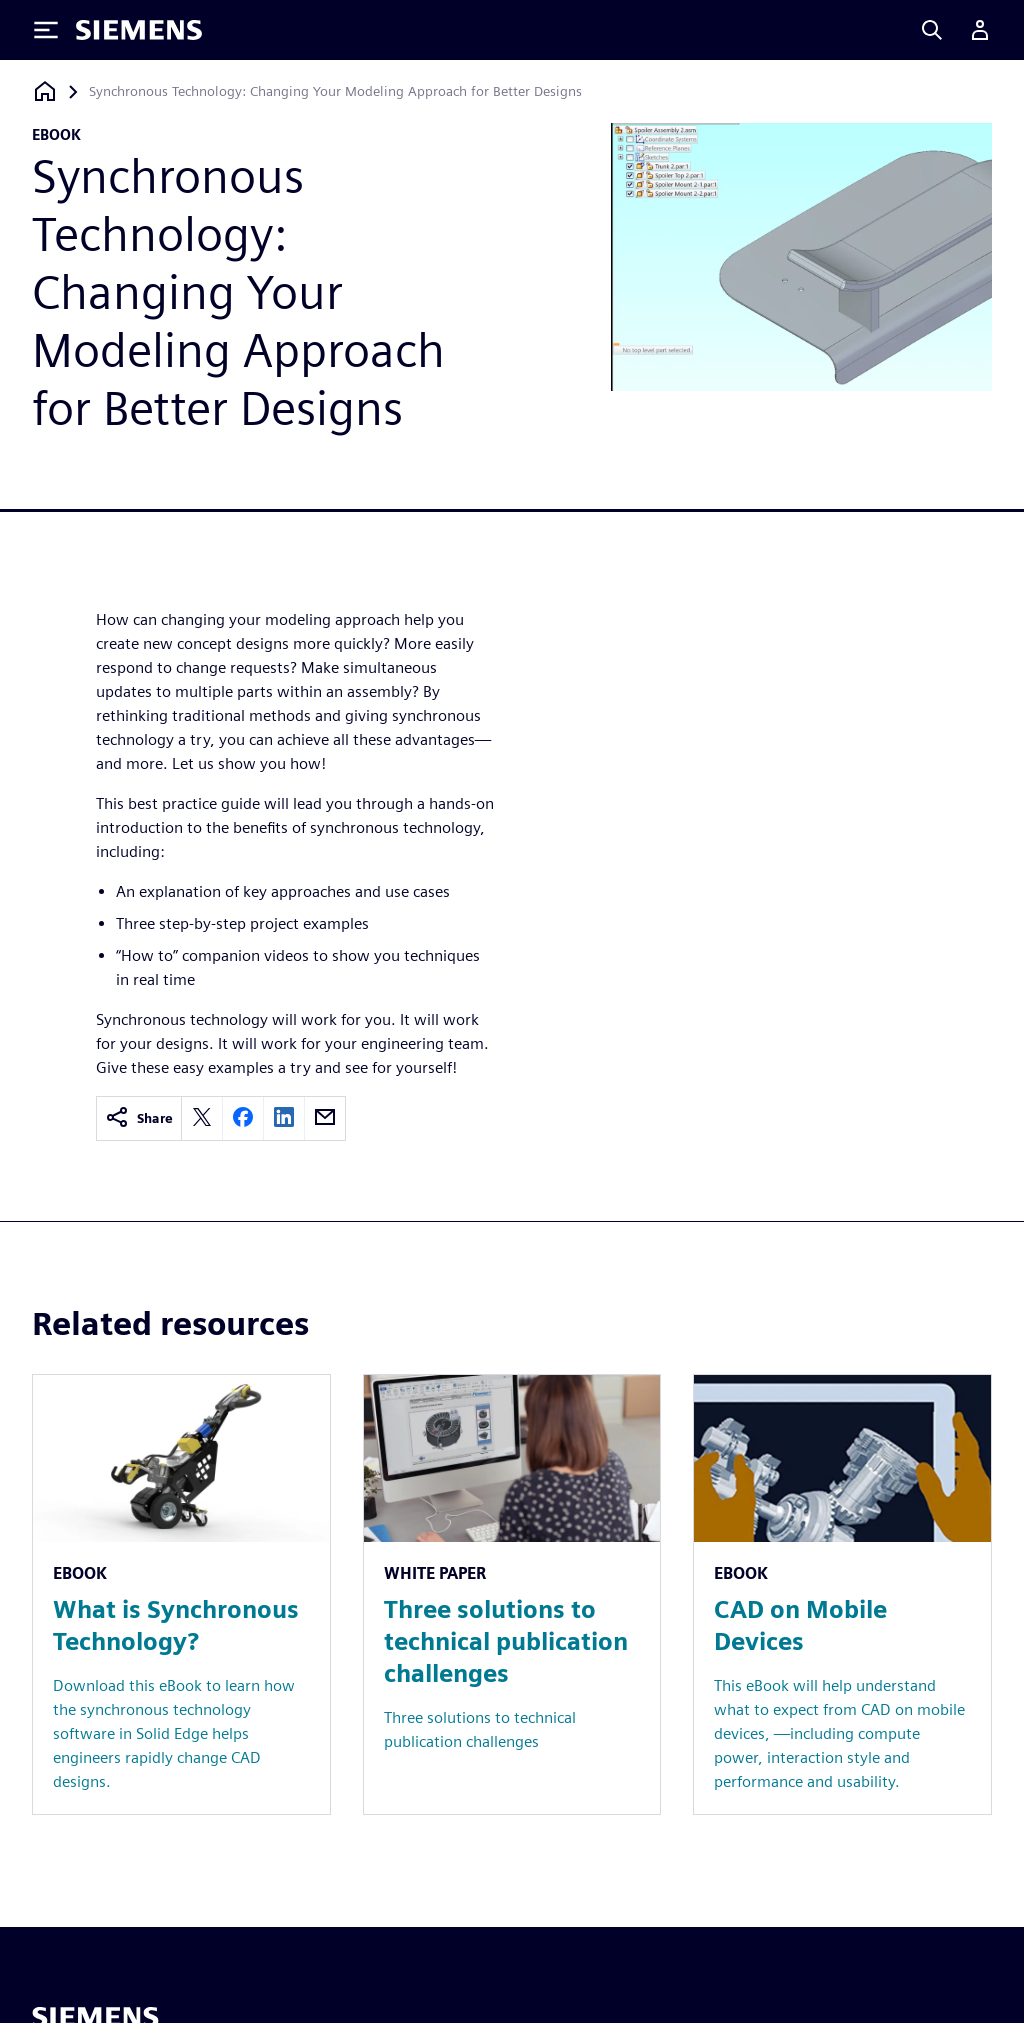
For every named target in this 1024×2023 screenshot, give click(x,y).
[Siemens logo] (139, 30)
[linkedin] (284, 1118)
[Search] (932, 30)
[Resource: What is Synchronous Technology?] (181, 1594)
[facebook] (243, 1118)
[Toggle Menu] (46, 30)
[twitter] (202, 1118)
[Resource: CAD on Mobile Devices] (842, 1594)
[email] (325, 1118)
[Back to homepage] (45, 91)
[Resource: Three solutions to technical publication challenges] (512, 1594)
